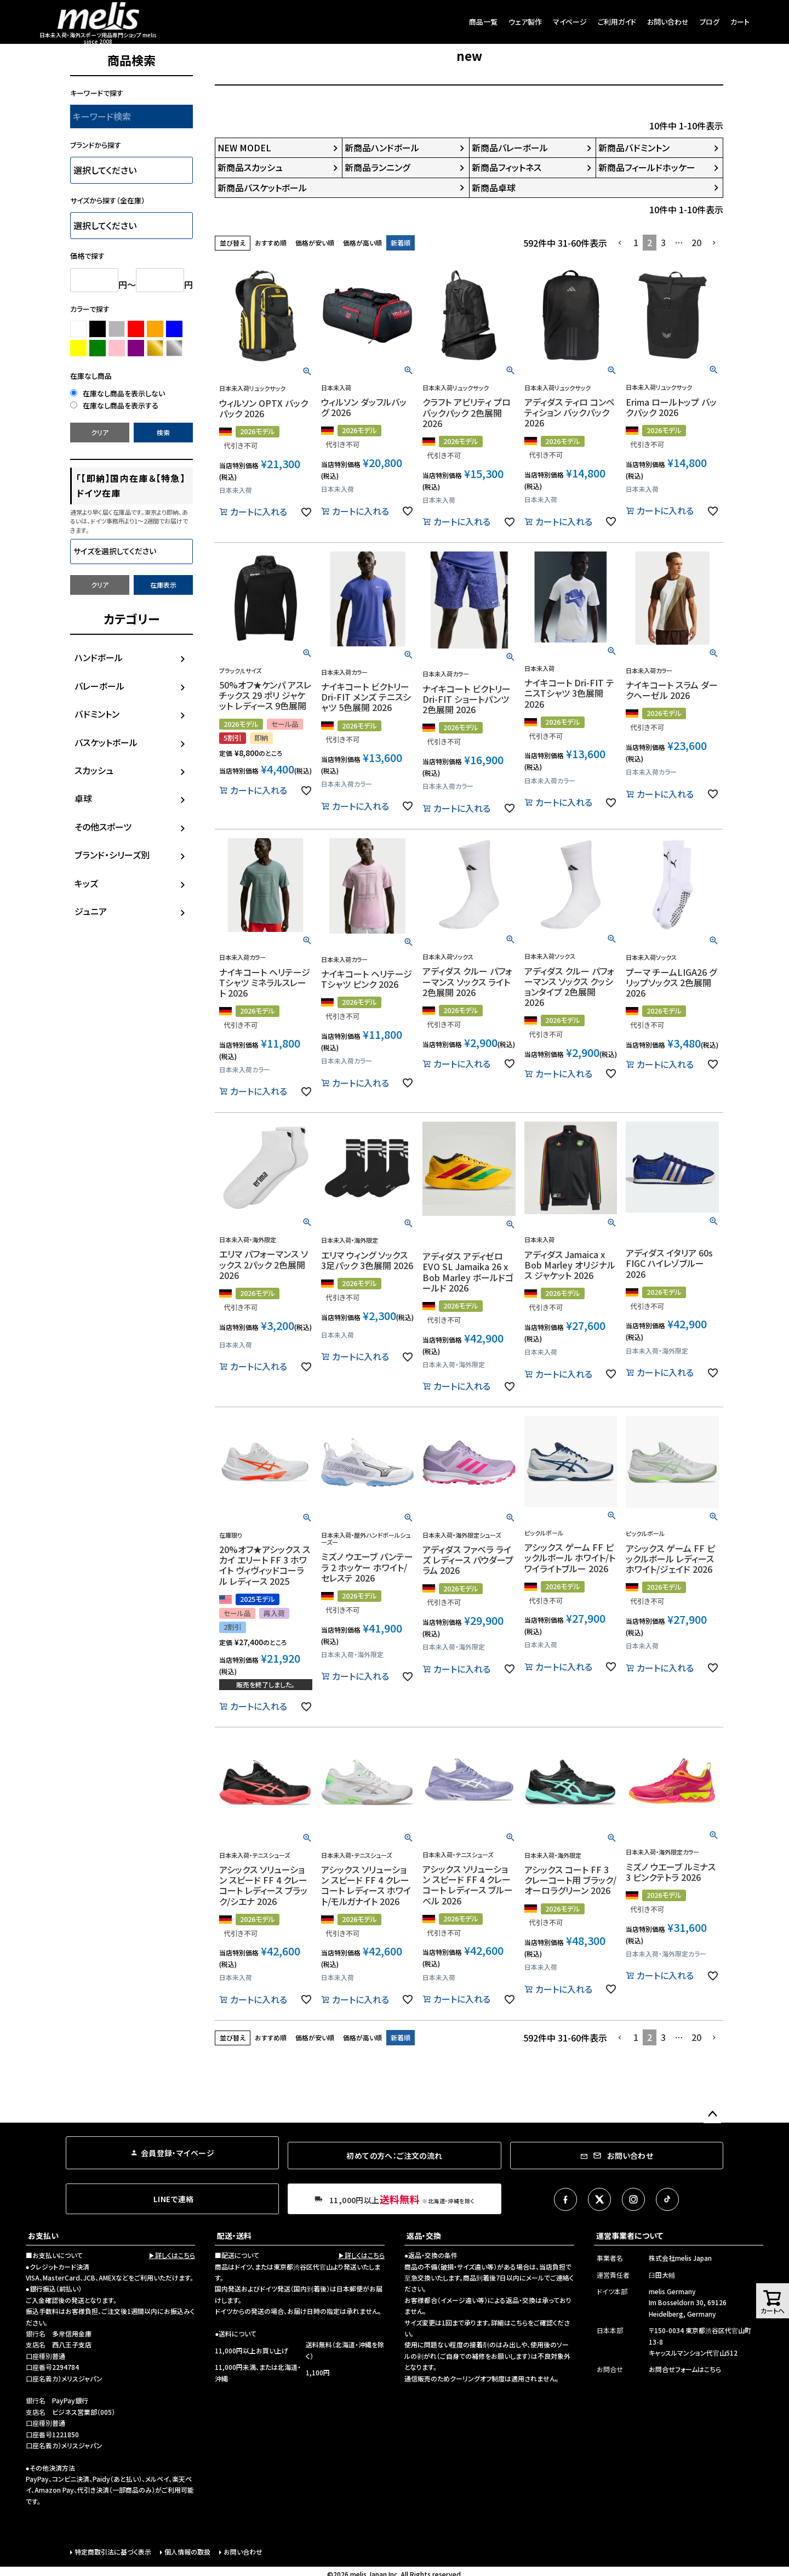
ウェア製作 (525, 21)
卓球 (83, 798)
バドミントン (97, 713)
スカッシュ (94, 770)
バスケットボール (106, 742)
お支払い (43, 2235)
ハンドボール (99, 657)
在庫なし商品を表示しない (117, 393)
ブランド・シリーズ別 (112, 854)
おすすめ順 (271, 242)
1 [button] (635, 242)
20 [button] (696, 242)
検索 (163, 432)
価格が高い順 (362, 242)
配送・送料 (234, 2235)
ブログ (709, 21)
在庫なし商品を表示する (114, 405)
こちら (519, 2322)
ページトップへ (712, 2114)
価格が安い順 (314, 242)
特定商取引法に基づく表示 (113, 2551)
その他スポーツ (103, 826)
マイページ (570, 21)
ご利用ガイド (617, 21)
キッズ (86, 883)
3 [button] (663, 242)
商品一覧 (483, 21)
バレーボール (99, 685)
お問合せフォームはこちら (685, 2369)
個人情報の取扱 (187, 2551)
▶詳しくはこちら (171, 2255)
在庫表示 (163, 584)
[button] (620, 243)
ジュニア (91, 911)
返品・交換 (424, 2235)
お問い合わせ (668, 21)
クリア (99, 432)
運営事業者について (629, 2235)
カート (740, 21)
